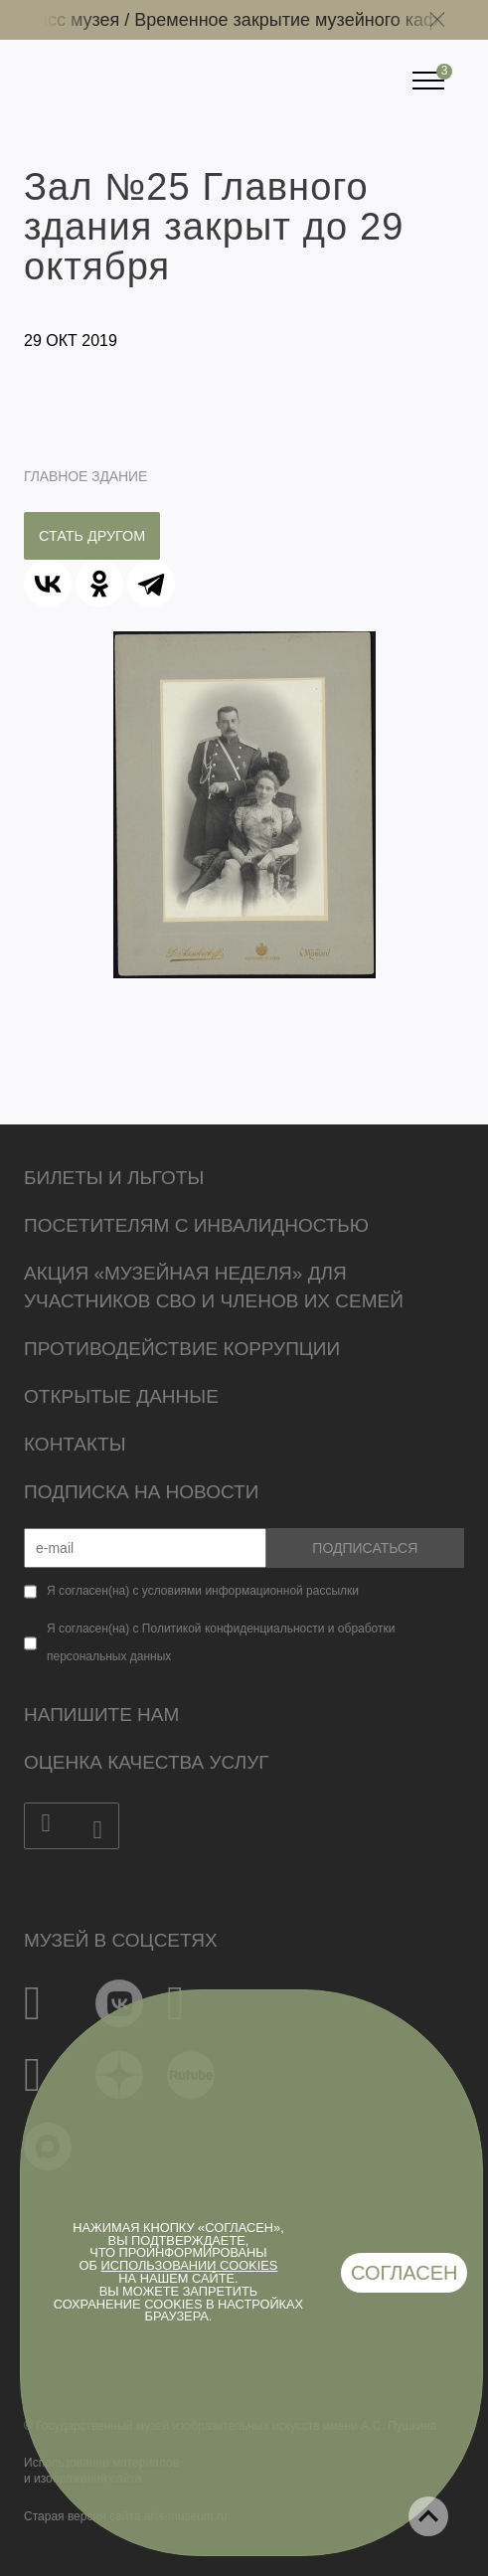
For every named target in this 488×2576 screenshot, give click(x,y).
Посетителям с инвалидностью (196, 1225)
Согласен (404, 2273)
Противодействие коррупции (182, 1348)
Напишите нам (101, 1714)
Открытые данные (121, 1396)
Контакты (75, 1444)
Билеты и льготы (114, 1177)
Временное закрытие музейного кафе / (303, 20)
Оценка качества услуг (146, 1762)
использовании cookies (189, 2265)
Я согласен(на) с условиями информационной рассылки (203, 1591)
